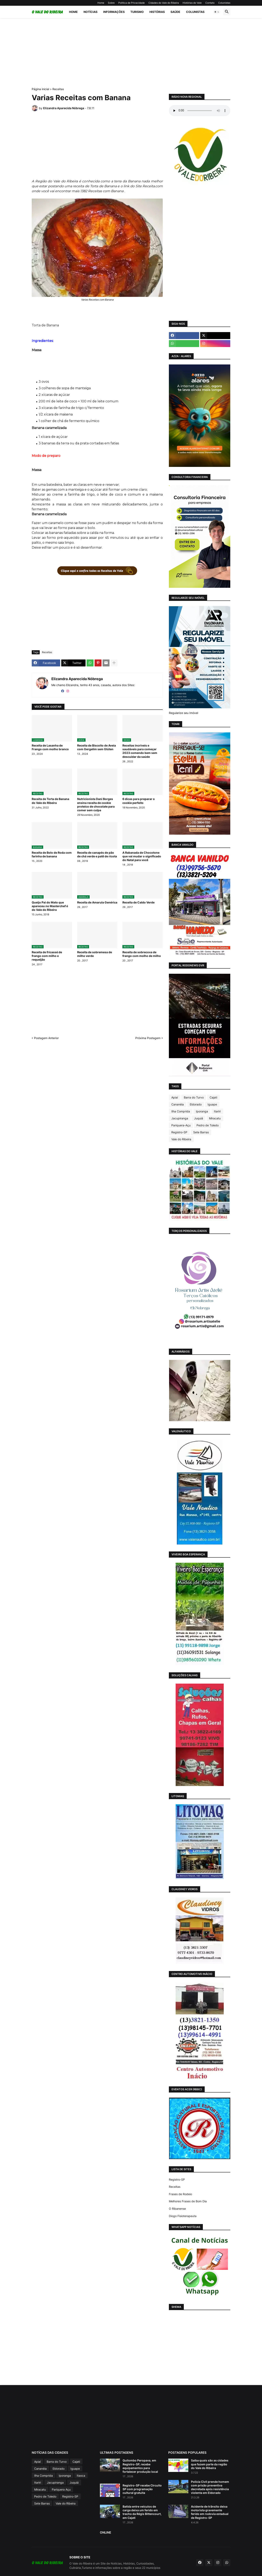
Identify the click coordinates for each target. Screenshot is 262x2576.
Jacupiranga (179, 1118)
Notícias (90, 12)
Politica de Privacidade (131, 2)
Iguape (212, 1104)
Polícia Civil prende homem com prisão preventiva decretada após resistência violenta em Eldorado (210, 2487)
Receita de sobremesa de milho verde (94, 954)
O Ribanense (177, 2208)
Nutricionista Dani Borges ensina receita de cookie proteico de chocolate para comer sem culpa (96, 804)
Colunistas (224, 2)
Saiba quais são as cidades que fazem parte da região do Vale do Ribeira (209, 2464)
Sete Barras (201, 1132)
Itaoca (81, 2475)
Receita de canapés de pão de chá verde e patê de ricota (97, 854)
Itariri (217, 1111)
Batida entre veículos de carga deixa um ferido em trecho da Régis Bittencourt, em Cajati (142, 2512)
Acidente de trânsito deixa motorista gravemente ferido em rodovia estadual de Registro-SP (209, 2512)
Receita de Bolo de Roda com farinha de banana (52, 854)
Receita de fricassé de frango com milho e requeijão (47, 955)
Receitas (58, 89)
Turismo (137, 12)
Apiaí (174, 1097)
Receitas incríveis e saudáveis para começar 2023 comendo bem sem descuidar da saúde (139, 751)
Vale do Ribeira (181, 1139)
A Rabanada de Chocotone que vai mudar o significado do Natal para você (141, 856)
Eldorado (196, 1104)
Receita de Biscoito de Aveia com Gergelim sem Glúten (96, 747)
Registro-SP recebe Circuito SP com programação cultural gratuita (142, 2489)
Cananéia (177, 1104)
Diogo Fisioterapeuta (182, 2216)
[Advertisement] (131, 53)
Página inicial (40, 89)
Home (100, 2)
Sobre (111, 2)
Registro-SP (179, 1132)
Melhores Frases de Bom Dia (188, 2201)
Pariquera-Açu (181, 1125)
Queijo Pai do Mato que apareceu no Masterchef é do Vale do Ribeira (50, 906)
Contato (210, 2)
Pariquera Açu (61, 2489)
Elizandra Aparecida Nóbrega (77, 679)
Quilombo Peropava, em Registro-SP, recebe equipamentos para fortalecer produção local (140, 2466)
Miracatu (215, 1118)
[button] (216, 12)
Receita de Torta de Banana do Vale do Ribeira (50, 800)
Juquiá (198, 1118)
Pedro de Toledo (207, 1125)
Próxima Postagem (147, 1038)
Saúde (175, 12)
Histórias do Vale (192, 2)
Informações (114, 12)
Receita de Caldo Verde (138, 902)
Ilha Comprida (180, 1111)
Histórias (157, 12)
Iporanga (202, 1111)
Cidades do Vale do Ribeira (163, 2)
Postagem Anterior (46, 1038)
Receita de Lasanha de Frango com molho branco (50, 747)
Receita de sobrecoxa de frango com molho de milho (141, 954)
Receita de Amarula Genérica (97, 902)
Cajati (213, 1097)
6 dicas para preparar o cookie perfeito (138, 800)
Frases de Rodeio (180, 2194)
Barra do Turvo (194, 1097)
